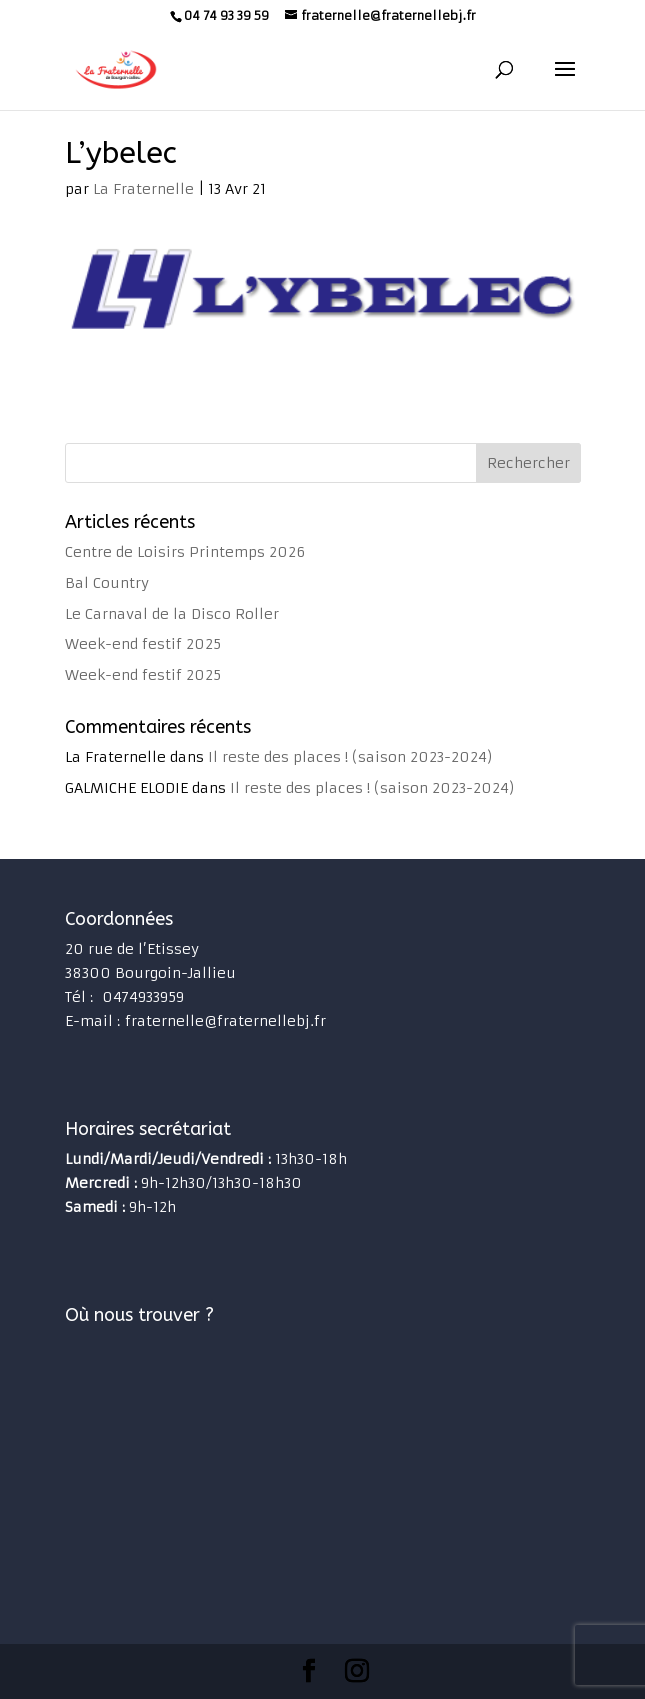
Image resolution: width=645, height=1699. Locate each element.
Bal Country (107, 583)
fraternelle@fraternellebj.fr (225, 1021)
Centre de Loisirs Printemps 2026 (185, 552)
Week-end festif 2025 (143, 644)
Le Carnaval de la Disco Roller (172, 614)
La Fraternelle (143, 189)
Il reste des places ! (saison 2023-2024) (350, 757)
